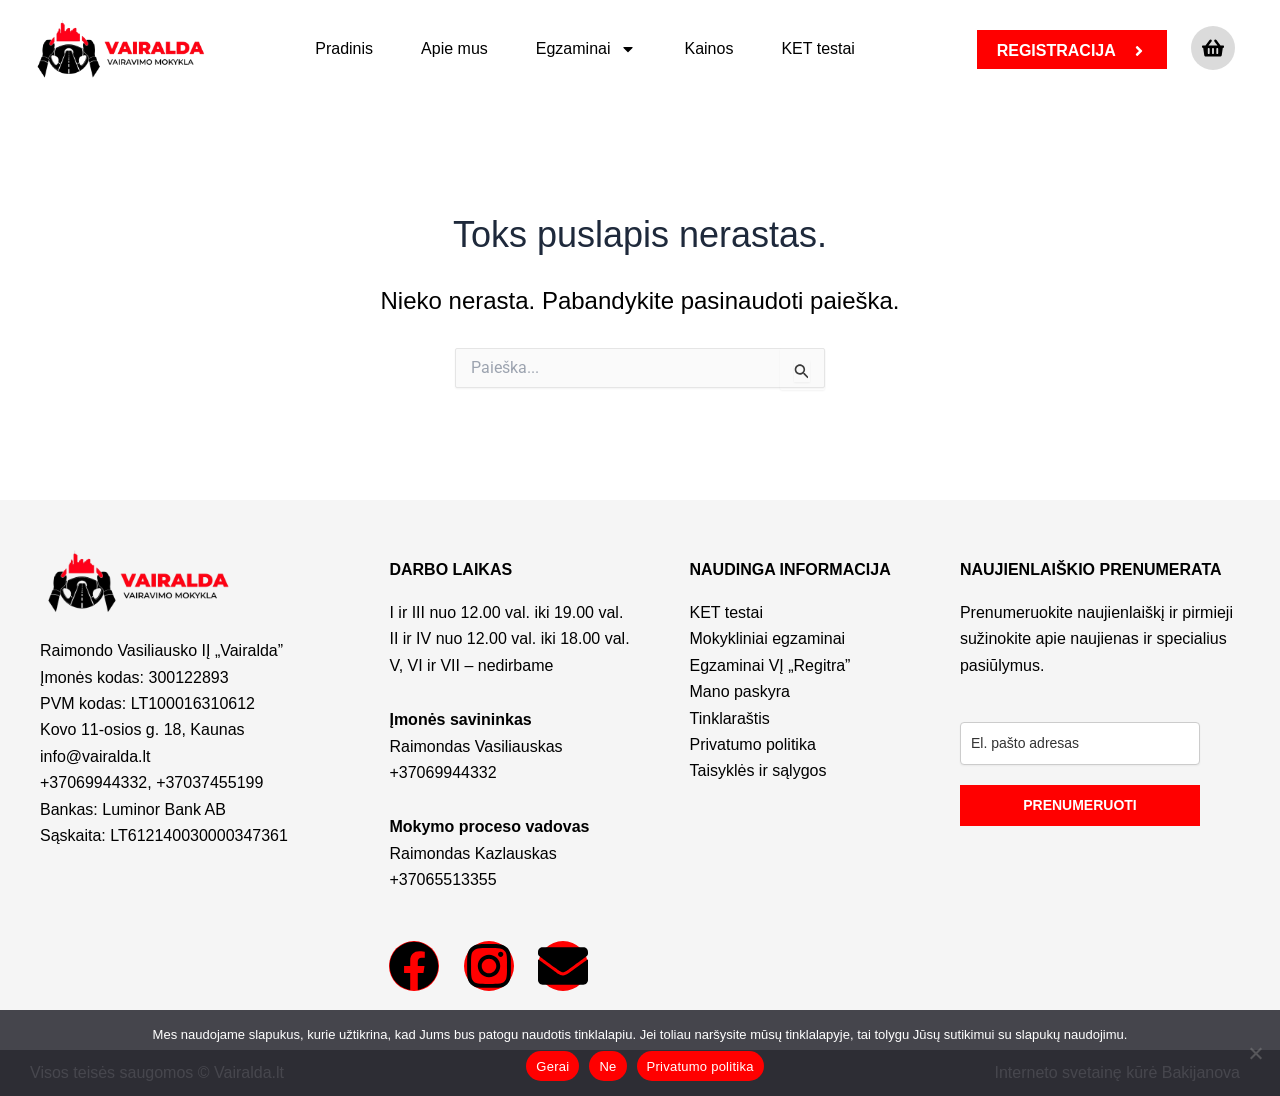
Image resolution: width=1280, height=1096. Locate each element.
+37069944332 (93, 782)
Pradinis (344, 48)
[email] (1080, 743)
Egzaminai (586, 49)
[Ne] (1255, 1053)
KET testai (818, 48)
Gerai (552, 1066)
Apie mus (454, 48)
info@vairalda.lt (95, 756)
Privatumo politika (700, 1066)
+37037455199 (209, 782)
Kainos (708, 48)
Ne (607, 1066)
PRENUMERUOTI (1080, 805)
